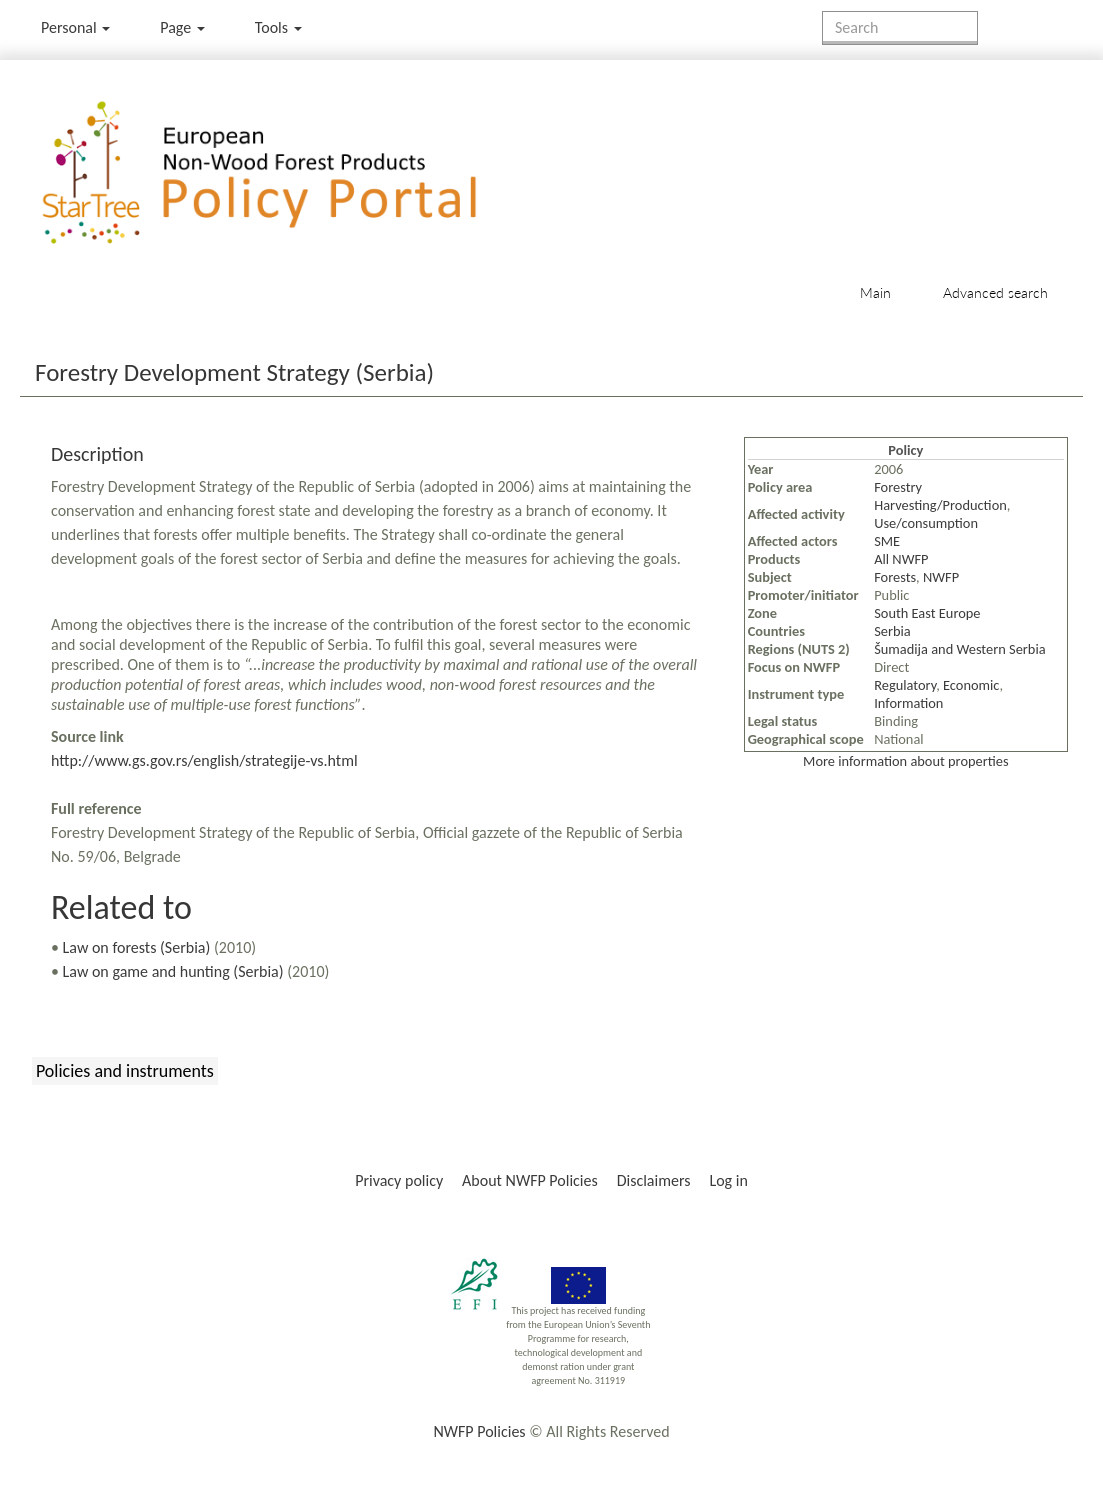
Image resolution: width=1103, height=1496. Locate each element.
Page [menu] (182, 27)
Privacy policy (399, 1180)
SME (887, 541)
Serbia (892, 631)
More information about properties (905, 761)
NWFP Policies (479, 1431)
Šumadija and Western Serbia (959, 649)
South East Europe (927, 613)
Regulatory (905, 685)
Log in (728, 1180)
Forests (895, 577)
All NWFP (901, 559)
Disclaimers (654, 1180)
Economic (971, 685)
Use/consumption (926, 523)
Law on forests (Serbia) (137, 947)
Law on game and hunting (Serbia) (173, 971)
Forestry (898, 487)
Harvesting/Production (940, 505)
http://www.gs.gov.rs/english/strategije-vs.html (204, 760)
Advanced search (995, 292)
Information (908, 703)
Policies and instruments (125, 1071)
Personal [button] (75, 27)
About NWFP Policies (530, 1180)
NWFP (941, 577)
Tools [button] (278, 27)
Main (875, 292)
